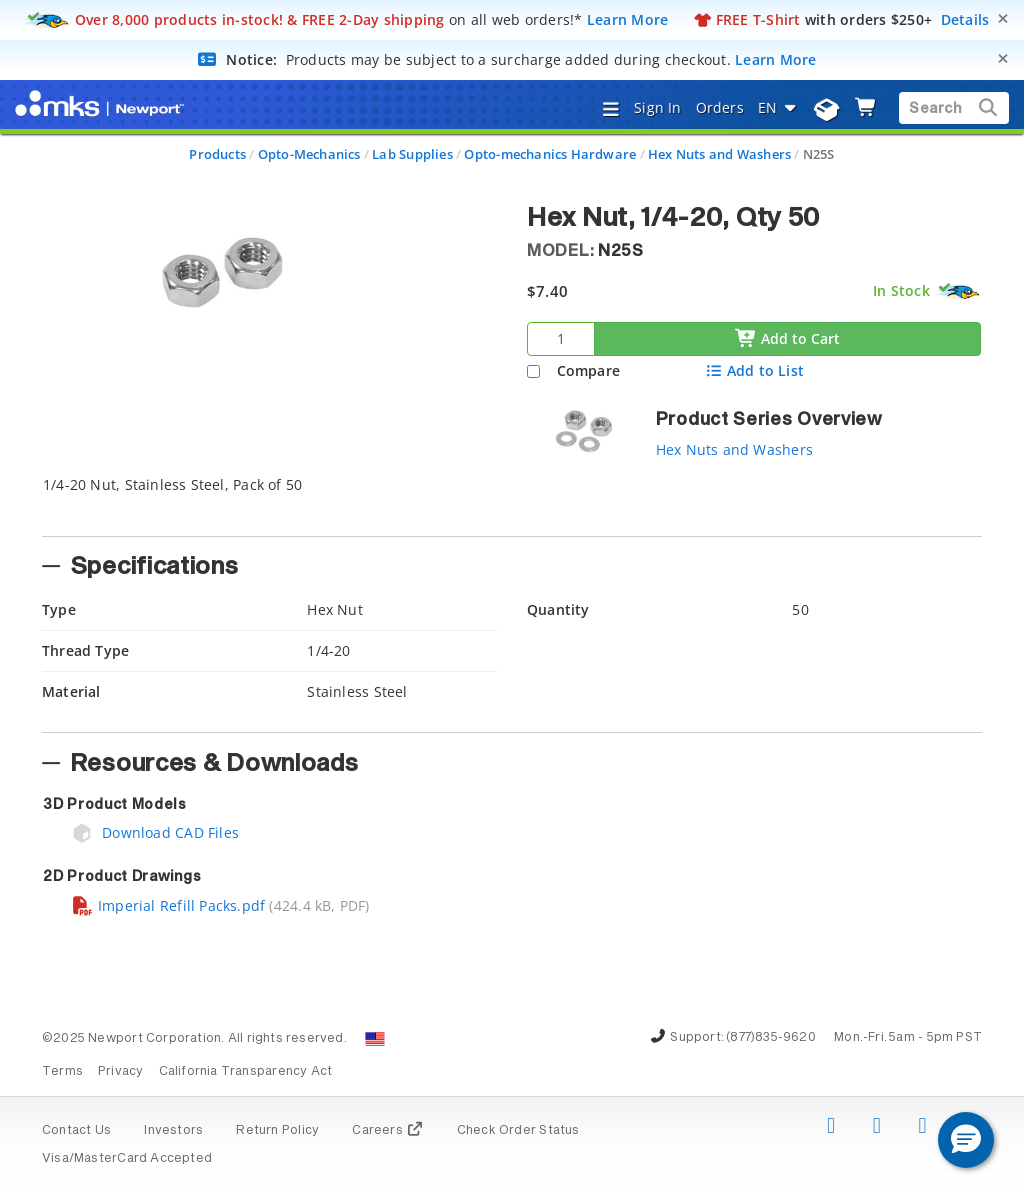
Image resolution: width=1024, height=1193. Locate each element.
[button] (966, 1140)
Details (965, 19)
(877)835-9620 (771, 1038)
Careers (387, 1131)
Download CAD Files (155, 832)
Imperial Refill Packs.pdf (168, 905)
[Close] (1003, 18)
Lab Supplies (412, 154)
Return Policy (277, 1131)
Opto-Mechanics (309, 154)
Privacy (120, 1072)
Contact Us (76, 1131)
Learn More (628, 19)
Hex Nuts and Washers (719, 154)
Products (217, 154)
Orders (720, 107)
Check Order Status (518, 1131)
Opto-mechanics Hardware (550, 154)
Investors (173, 1131)
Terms (62, 1072)
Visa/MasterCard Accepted (127, 1159)
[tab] (512, 500)
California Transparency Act (246, 1072)
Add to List (754, 370)
